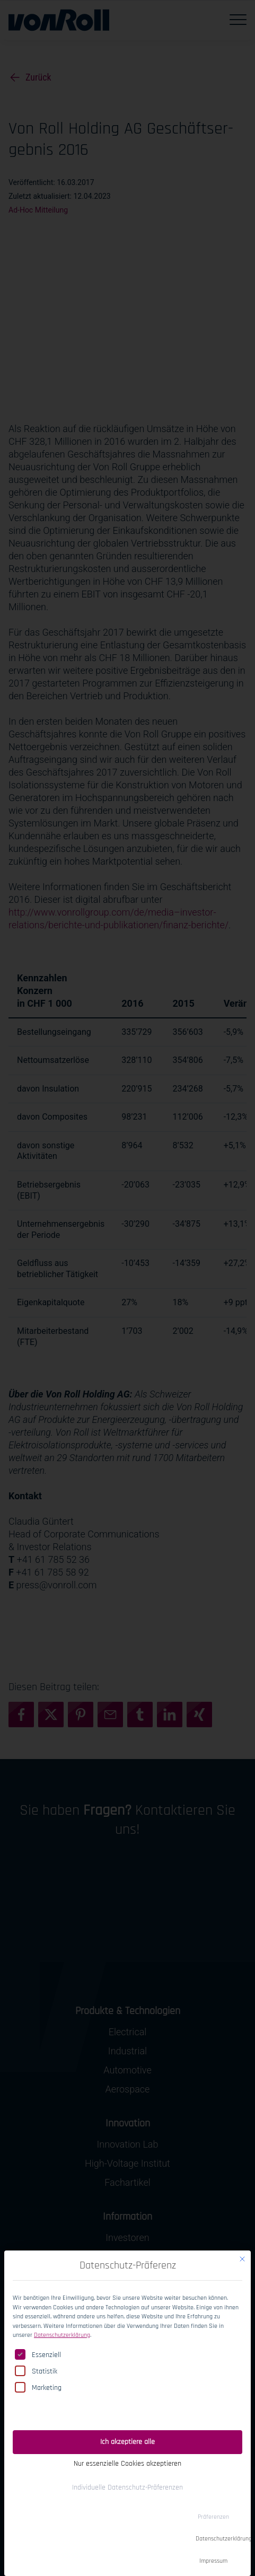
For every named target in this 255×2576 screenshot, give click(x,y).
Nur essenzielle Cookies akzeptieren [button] (127, 2448)
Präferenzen (213, 2501)
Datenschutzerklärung (62, 2320)
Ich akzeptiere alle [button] (127, 2426)
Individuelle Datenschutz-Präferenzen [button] (127, 2472)
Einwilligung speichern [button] (127, 2398)
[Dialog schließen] (242, 2244)
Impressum (213, 2545)
